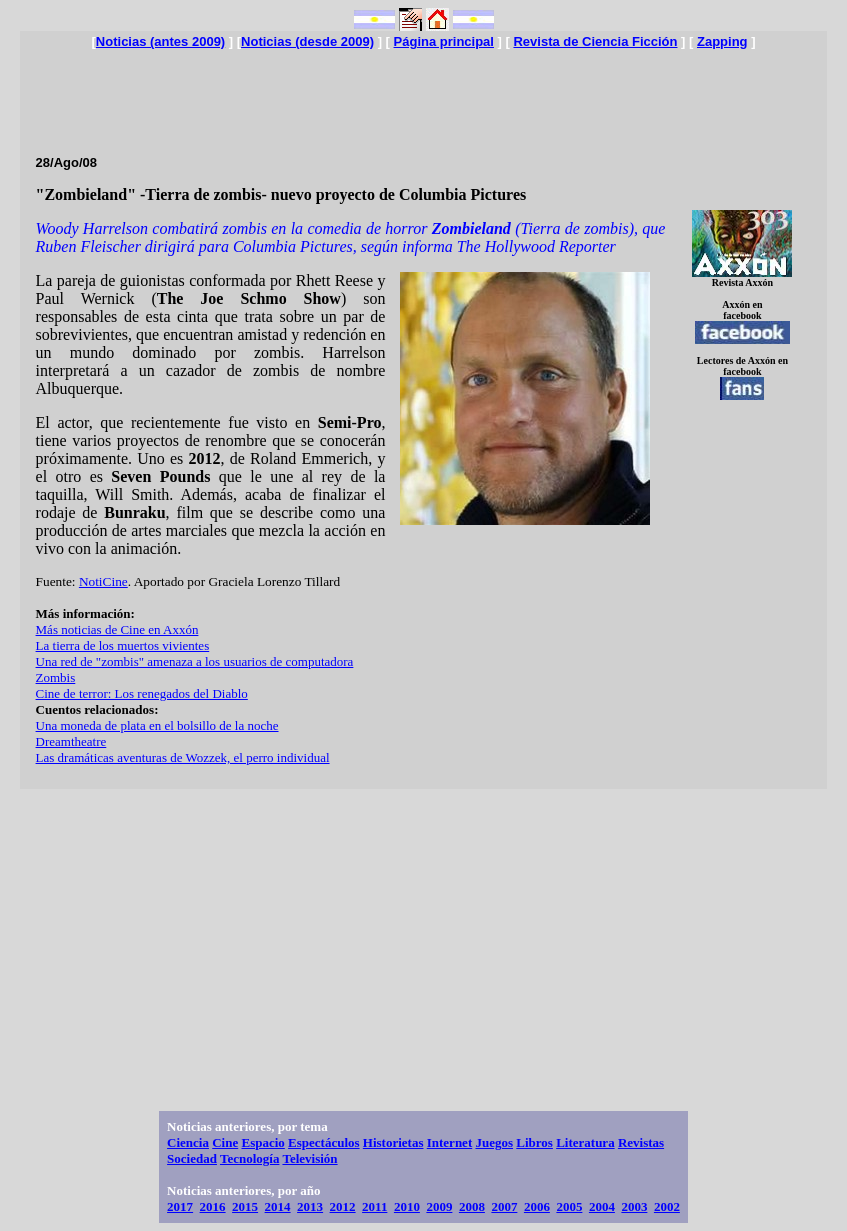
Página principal (444, 41)
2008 (472, 1206)
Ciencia (188, 1142)
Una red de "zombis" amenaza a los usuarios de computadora (195, 661)
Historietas (393, 1142)
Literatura (585, 1142)
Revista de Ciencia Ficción (595, 41)
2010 (407, 1206)
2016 (213, 1206)
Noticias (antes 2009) (160, 41)
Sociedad (192, 1158)
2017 (180, 1206)
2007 (504, 1206)
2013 (310, 1206)
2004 (602, 1206)
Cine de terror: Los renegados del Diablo (142, 693)
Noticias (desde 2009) (307, 41)
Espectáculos (324, 1142)
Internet (450, 1142)
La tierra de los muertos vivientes (123, 645)
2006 (537, 1206)
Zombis (56, 677)
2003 (634, 1206)
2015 (245, 1206)
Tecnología (249, 1158)
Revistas (641, 1142)
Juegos (494, 1142)
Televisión (309, 1158)
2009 (439, 1206)
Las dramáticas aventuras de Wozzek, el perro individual (183, 757)
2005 (569, 1206)
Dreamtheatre (71, 741)
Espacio (262, 1142)
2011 (374, 1206)
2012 (343, 1206)
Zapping (722, 41)
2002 (667, 1206)
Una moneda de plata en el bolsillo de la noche (157, 725)
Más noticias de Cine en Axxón (117, 629)
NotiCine (103, 581)
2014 (278, 1206)
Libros (534, 1142)
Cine (225, 1142)
